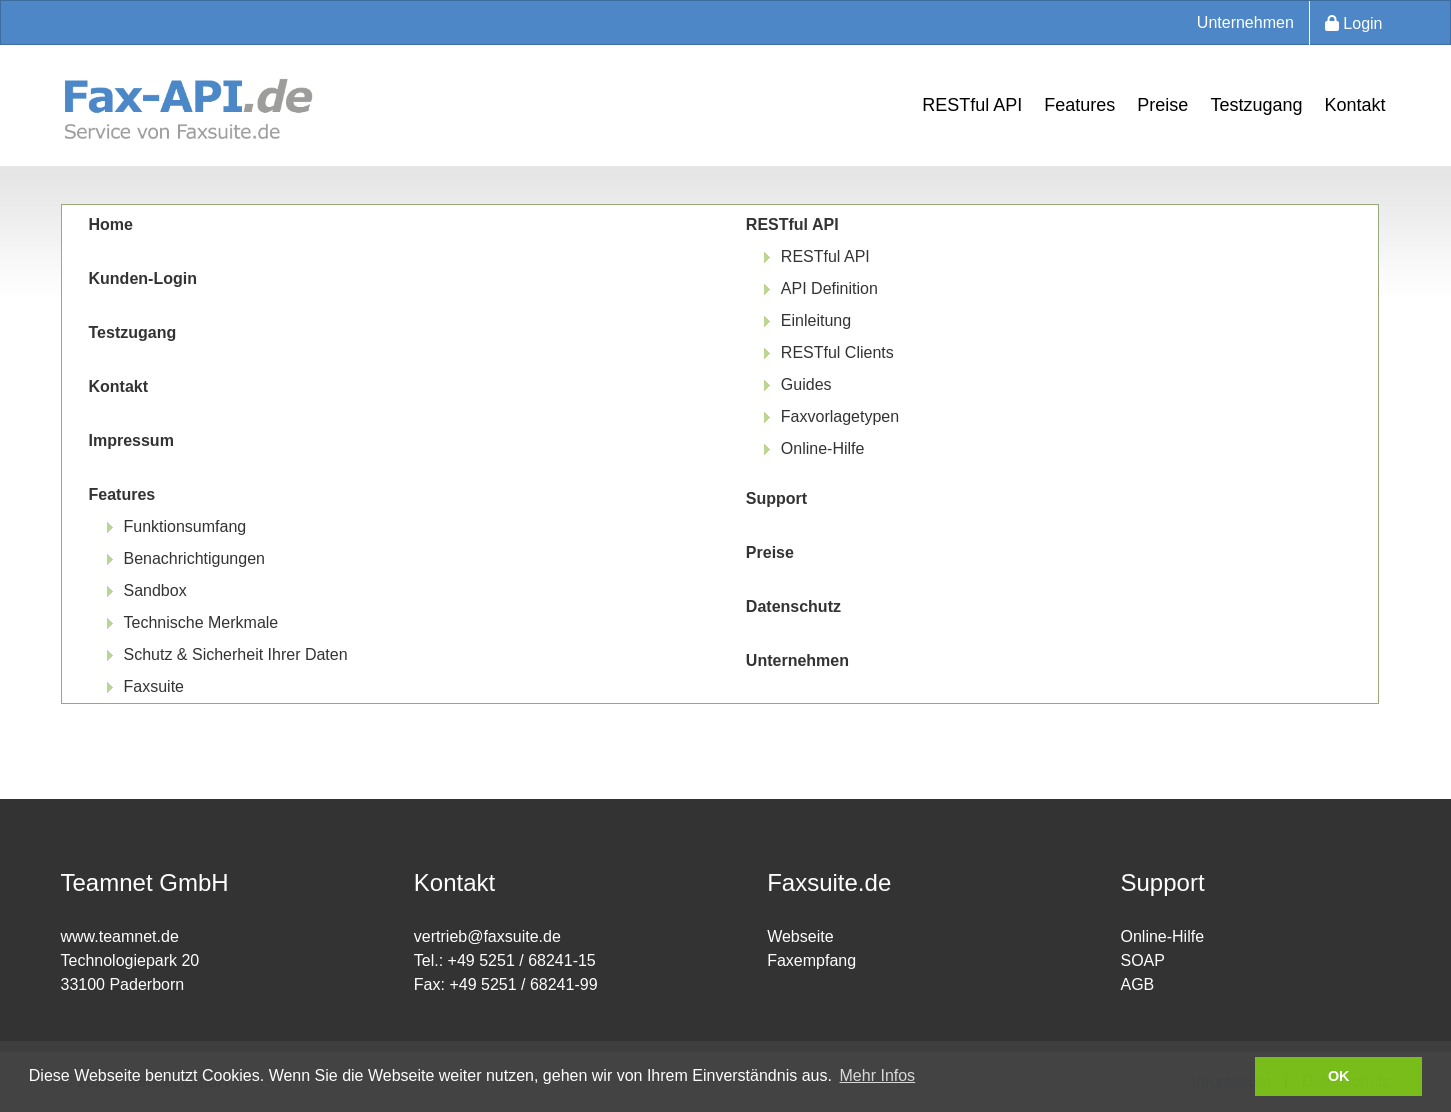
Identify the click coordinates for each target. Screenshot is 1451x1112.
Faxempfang (811, 960)
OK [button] (1339, 1076)
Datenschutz (793, 606)
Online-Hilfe (823, 448)
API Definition (829, 288)
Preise (1162, 105)
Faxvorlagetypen (840, 416)
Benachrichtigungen (194, 558)
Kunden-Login (143, 278)
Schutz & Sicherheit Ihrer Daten (236, 654)
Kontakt (1354, 105)
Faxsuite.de (829, 882)
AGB (1137, 984)
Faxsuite (154, 686)
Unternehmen (1245, 22)
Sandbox (155, 590)
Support (776, 498)
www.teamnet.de (120, 936)
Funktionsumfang (185, 526)
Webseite (800, 936)
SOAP (1142, 960)
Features (1079, 105)
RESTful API (972, 105)
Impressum (131, 440)
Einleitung (816, 320)
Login (1354, 23)
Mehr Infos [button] (878, 1075)
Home (111, 224)
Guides (806, 384)
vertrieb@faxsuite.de (487, 936)
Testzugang (1256, 105)
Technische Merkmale (201, 622)
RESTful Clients (837, 352)
